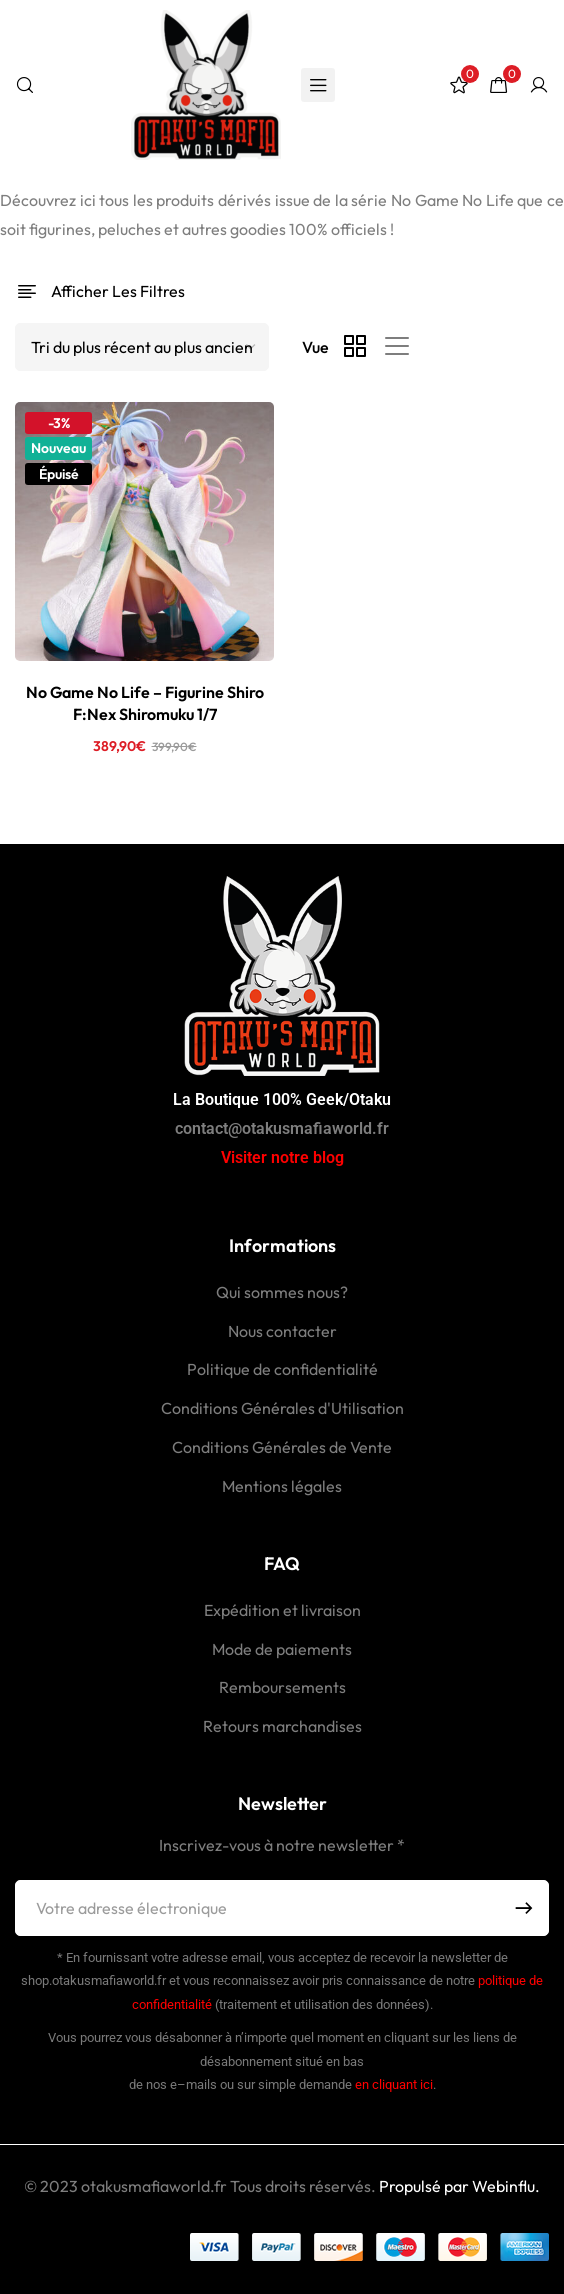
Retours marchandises (282, 1726)
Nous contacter (282, 1331)
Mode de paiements (282, 1649)
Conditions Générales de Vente (282, 1447)
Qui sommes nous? (282, 1292)
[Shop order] (142, 347)
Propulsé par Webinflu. (458, 2186)
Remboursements (282, 1687)
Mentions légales (282, 1486)
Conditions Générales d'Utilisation (282, 1408)
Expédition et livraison (282, 1610)
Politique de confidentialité (282, 1369)
